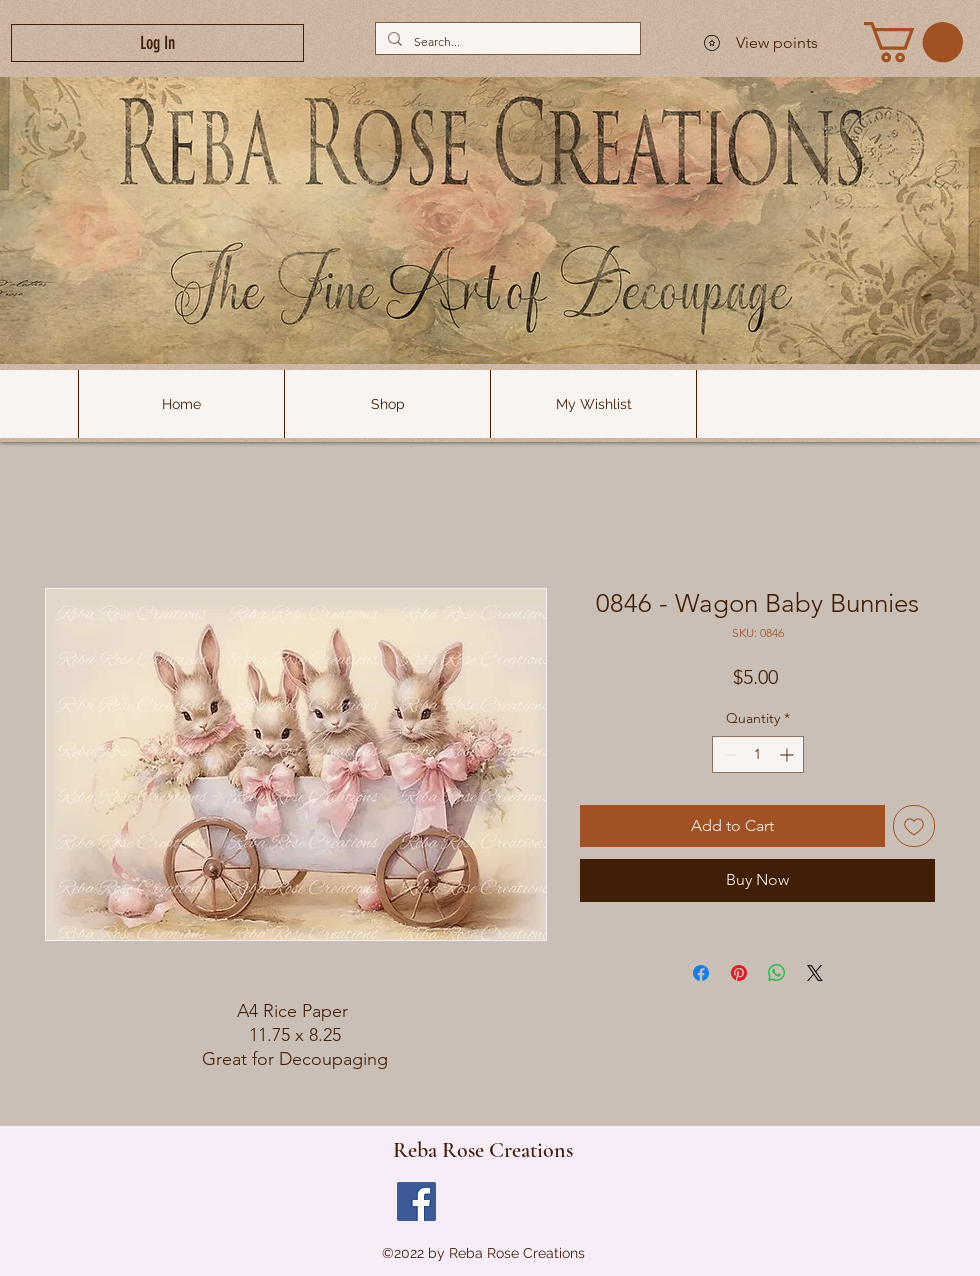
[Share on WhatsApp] (777, 973)
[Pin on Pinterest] (739, 973)
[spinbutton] (758, 754)
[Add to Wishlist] (914, 826)
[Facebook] (416, 1201)
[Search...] (506, 41)
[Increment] (788, 754)
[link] (913, 42)
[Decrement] (727, 754)
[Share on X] (815, 973)
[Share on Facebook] (701, 973)
